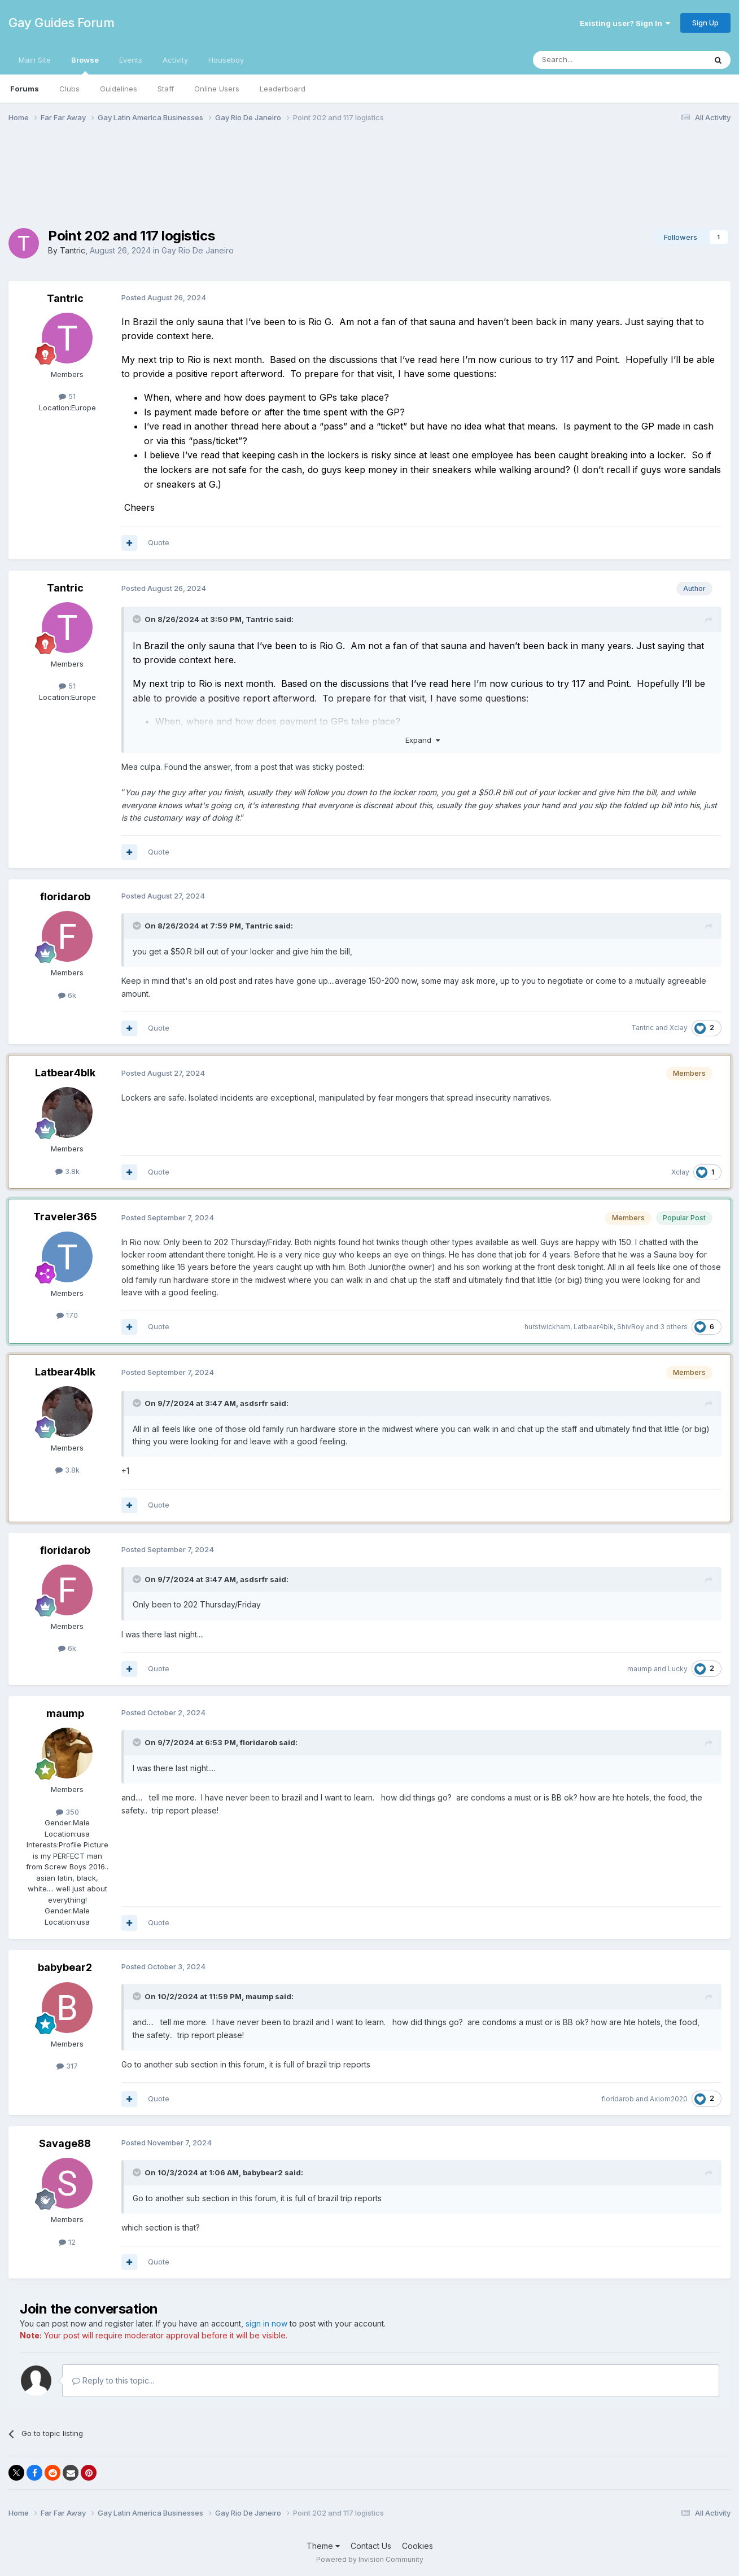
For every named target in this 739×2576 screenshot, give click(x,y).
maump (639, 1668)
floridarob (65, 897)
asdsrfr (254, 1403)
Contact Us (371, 2546)
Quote (158, 542)
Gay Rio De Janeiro (197, 250)
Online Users (216, 88)
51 (67, 396)
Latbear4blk (65, 1073)
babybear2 (65, 1967)
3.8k (67, 1171)
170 (67, 1315)
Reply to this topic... (113, 2380)
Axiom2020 (669, 2099)
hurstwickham (547, 1326)
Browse (85, 65)
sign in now (266, 2323)
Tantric (72, 250)
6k (67, 995)
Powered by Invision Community (369, 2559)
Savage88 (65, 2143)
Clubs (69, 88)
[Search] (590, 60)
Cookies (417, 2546)
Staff (166, 88)
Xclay (679, 1027)
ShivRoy (630, 1326)
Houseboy (226, 59)
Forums (24, 88)
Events (130, 59)
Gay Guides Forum (61, 22)
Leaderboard (282, 88)
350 (67, 1811)
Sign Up (705, 22)
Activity (175, 59)
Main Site (35, 59)
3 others (674, 1326)
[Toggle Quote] (138, 619)
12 (67, 2241)
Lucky (678, 1668)
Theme (323, 2546)
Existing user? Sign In (625, 23)
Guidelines (118, 88)
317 (67, 2065)
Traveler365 (65, 1217)
